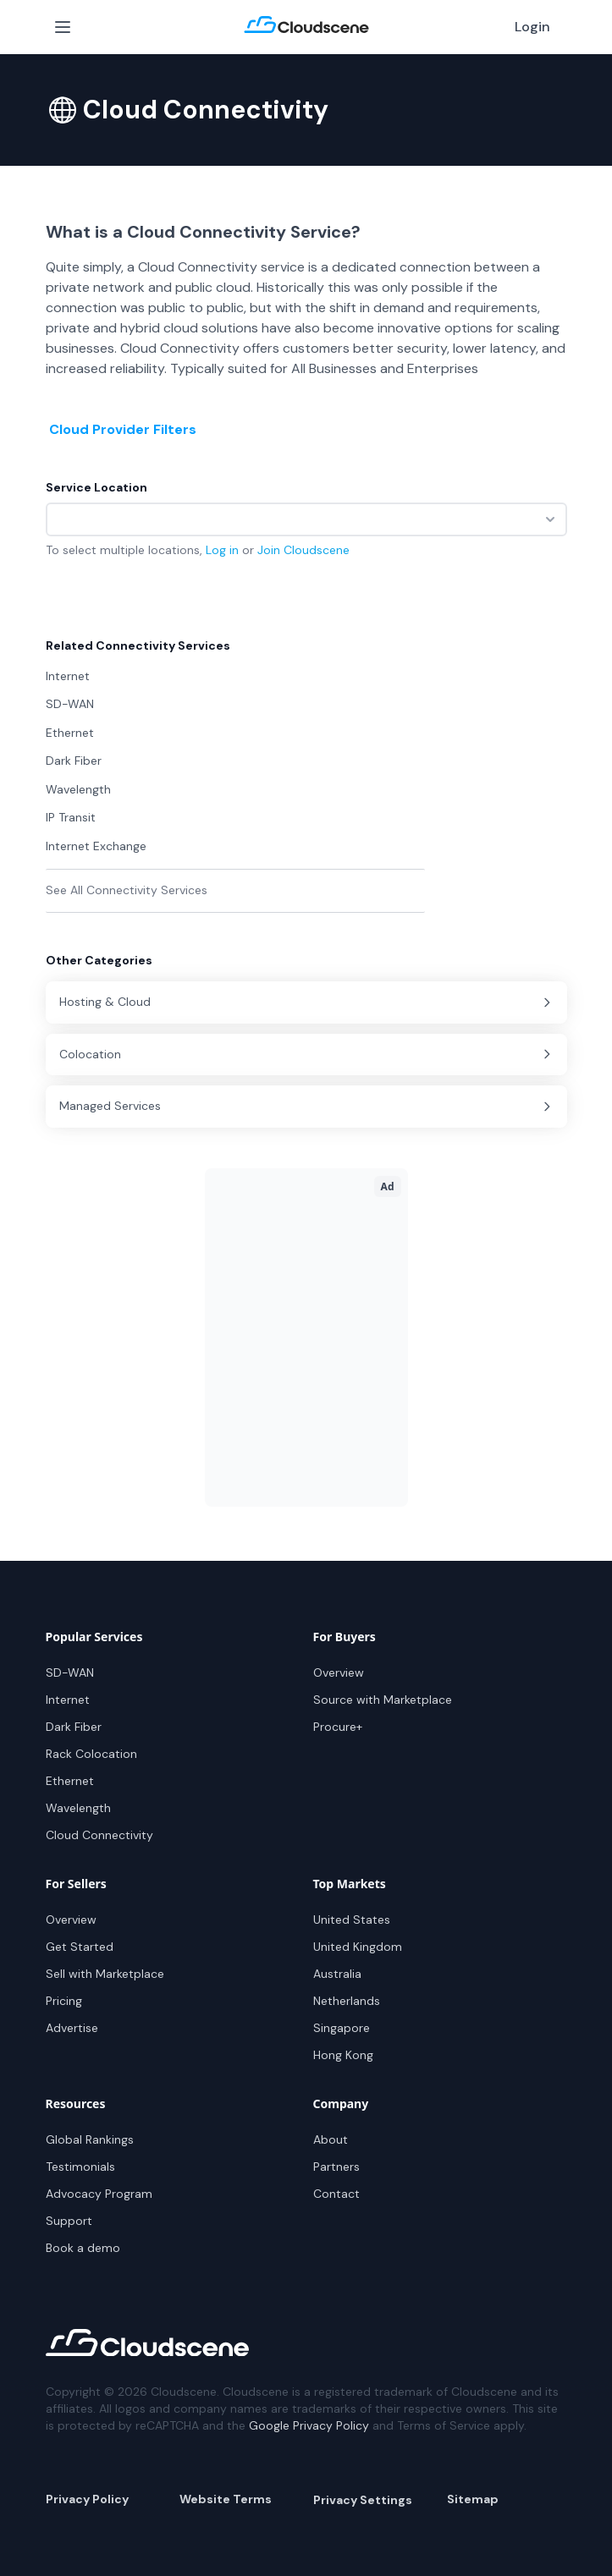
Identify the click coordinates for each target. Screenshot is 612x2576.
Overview (338, 1672)
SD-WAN (70, 1672)
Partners (336, 2166)
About (330, 2139)
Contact (336, 2193)
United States (351, 1919)
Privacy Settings (362, 2500)
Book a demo (83, 2247)
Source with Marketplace (382, 1699)
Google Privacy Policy (309, 2425)
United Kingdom (357, 1946)
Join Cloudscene (303, 549)
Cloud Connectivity (99, 1835)
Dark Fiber (74, 1726)
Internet (68, 1699)
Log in (222, 549)
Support (69, 2220)
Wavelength (78, 1807)
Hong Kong (343, 2054)
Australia (337, 1973)
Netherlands (346, 2000)
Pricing (64, 2000)
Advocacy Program (99, 2193)
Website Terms (225, 2499)
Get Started (79, 1946)
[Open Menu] (63, 27)
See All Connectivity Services (126, 890)
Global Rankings (90, 2139)
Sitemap (473, 2499)
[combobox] (306, 519)
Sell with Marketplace (105, 1973)
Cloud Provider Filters (122, 429)
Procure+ (337, 1726)
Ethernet (70, 1780)
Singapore (341, 2027)
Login (532, 27)
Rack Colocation (91, 1753)
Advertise (72, 2027)
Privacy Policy (87, 2499)
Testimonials (80, 2166)
